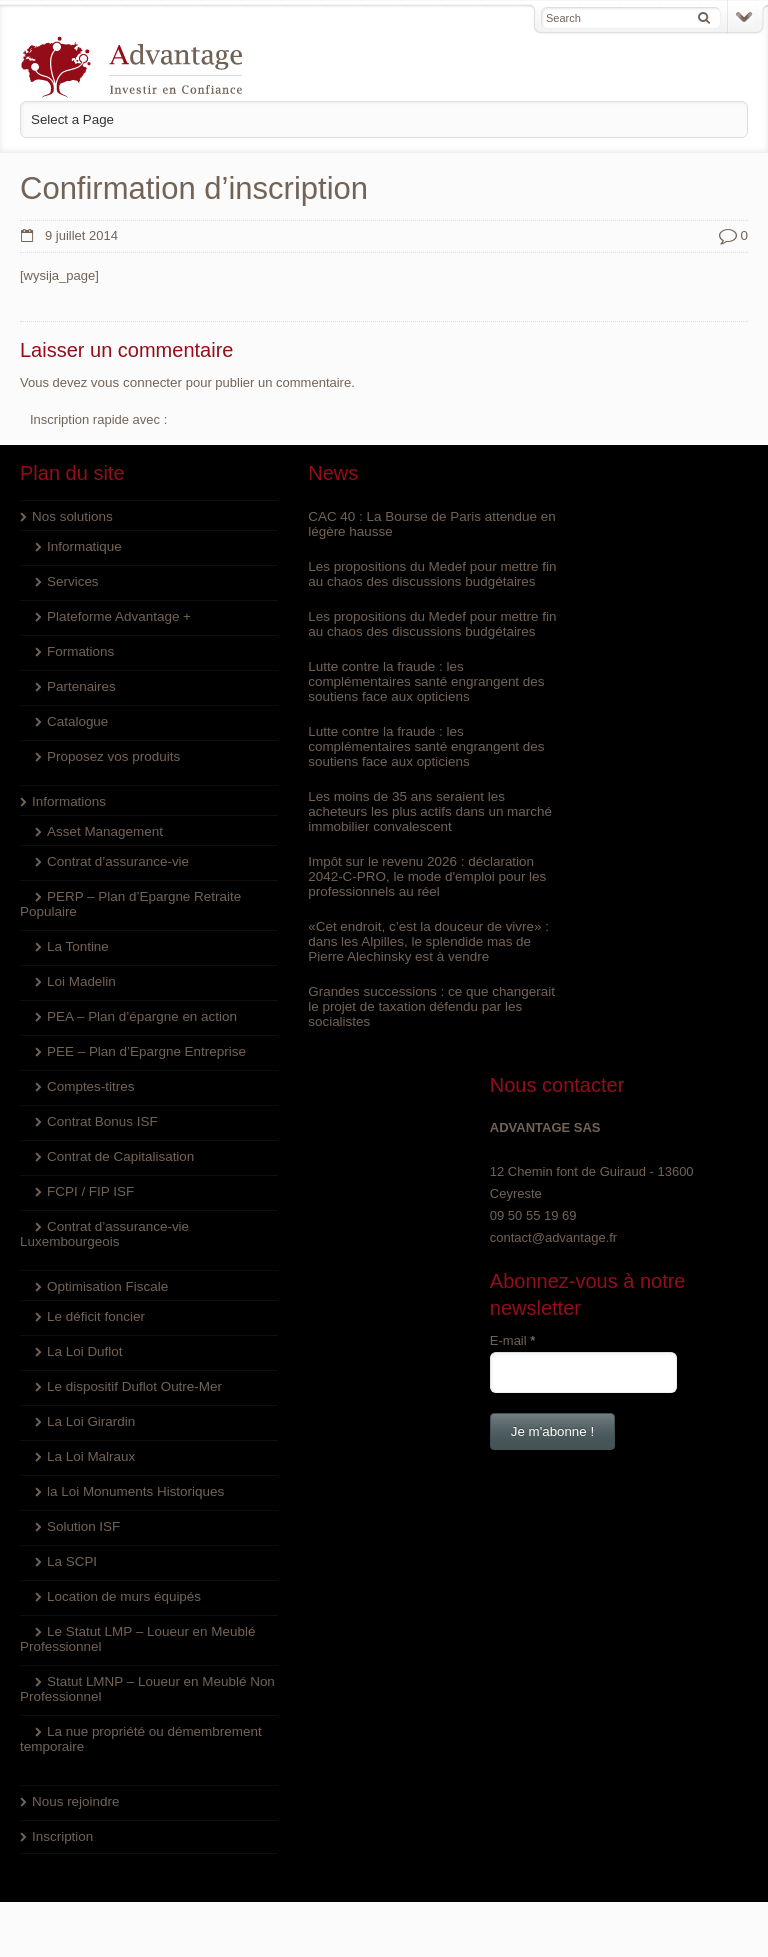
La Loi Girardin (89, 1420)
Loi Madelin (80, 980)
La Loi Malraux (89, 1455)
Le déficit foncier (94, 1315)
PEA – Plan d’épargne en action (139, 1015)
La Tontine (77, 945)
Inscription (61, 1835)
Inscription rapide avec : (98, 418)
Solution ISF (82, 1525)
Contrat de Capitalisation (118, 1155)
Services (72, 580)
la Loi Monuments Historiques (132, 1490)
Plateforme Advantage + (116, 615)
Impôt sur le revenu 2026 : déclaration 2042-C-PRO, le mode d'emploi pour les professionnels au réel (381, 905)
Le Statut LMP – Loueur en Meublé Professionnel (111, 1638)
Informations (68, 800)
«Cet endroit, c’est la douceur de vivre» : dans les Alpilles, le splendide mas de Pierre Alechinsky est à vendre (382, 970)
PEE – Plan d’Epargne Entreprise (143, 1050)
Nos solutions (71, 515)
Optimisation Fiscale (105, 1285)
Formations (79, 650)
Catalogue (76, 720)
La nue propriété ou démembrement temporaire (98, 1738)
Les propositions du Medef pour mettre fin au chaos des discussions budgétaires (375, 580)
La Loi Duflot (83, 1350)
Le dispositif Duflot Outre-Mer (131, 1385)
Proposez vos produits (111, 755)
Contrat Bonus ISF (100, 1120)
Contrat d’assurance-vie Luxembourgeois (102, 1233)
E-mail (549, 727)
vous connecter (135, 381)
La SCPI (71, 1560)
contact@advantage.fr (589, 625)
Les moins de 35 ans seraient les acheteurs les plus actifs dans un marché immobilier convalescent (367, 840)
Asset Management (103, 830)
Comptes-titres (89, 1085)
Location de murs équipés (121, 1595)
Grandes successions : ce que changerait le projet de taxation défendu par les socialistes (361, 1035)
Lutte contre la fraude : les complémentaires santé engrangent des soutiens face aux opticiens (374, 710)
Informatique (83, 545)
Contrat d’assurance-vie (115, 860)
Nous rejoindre (74, 1800)
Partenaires (80, 685)
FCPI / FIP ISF (89, 1190)
